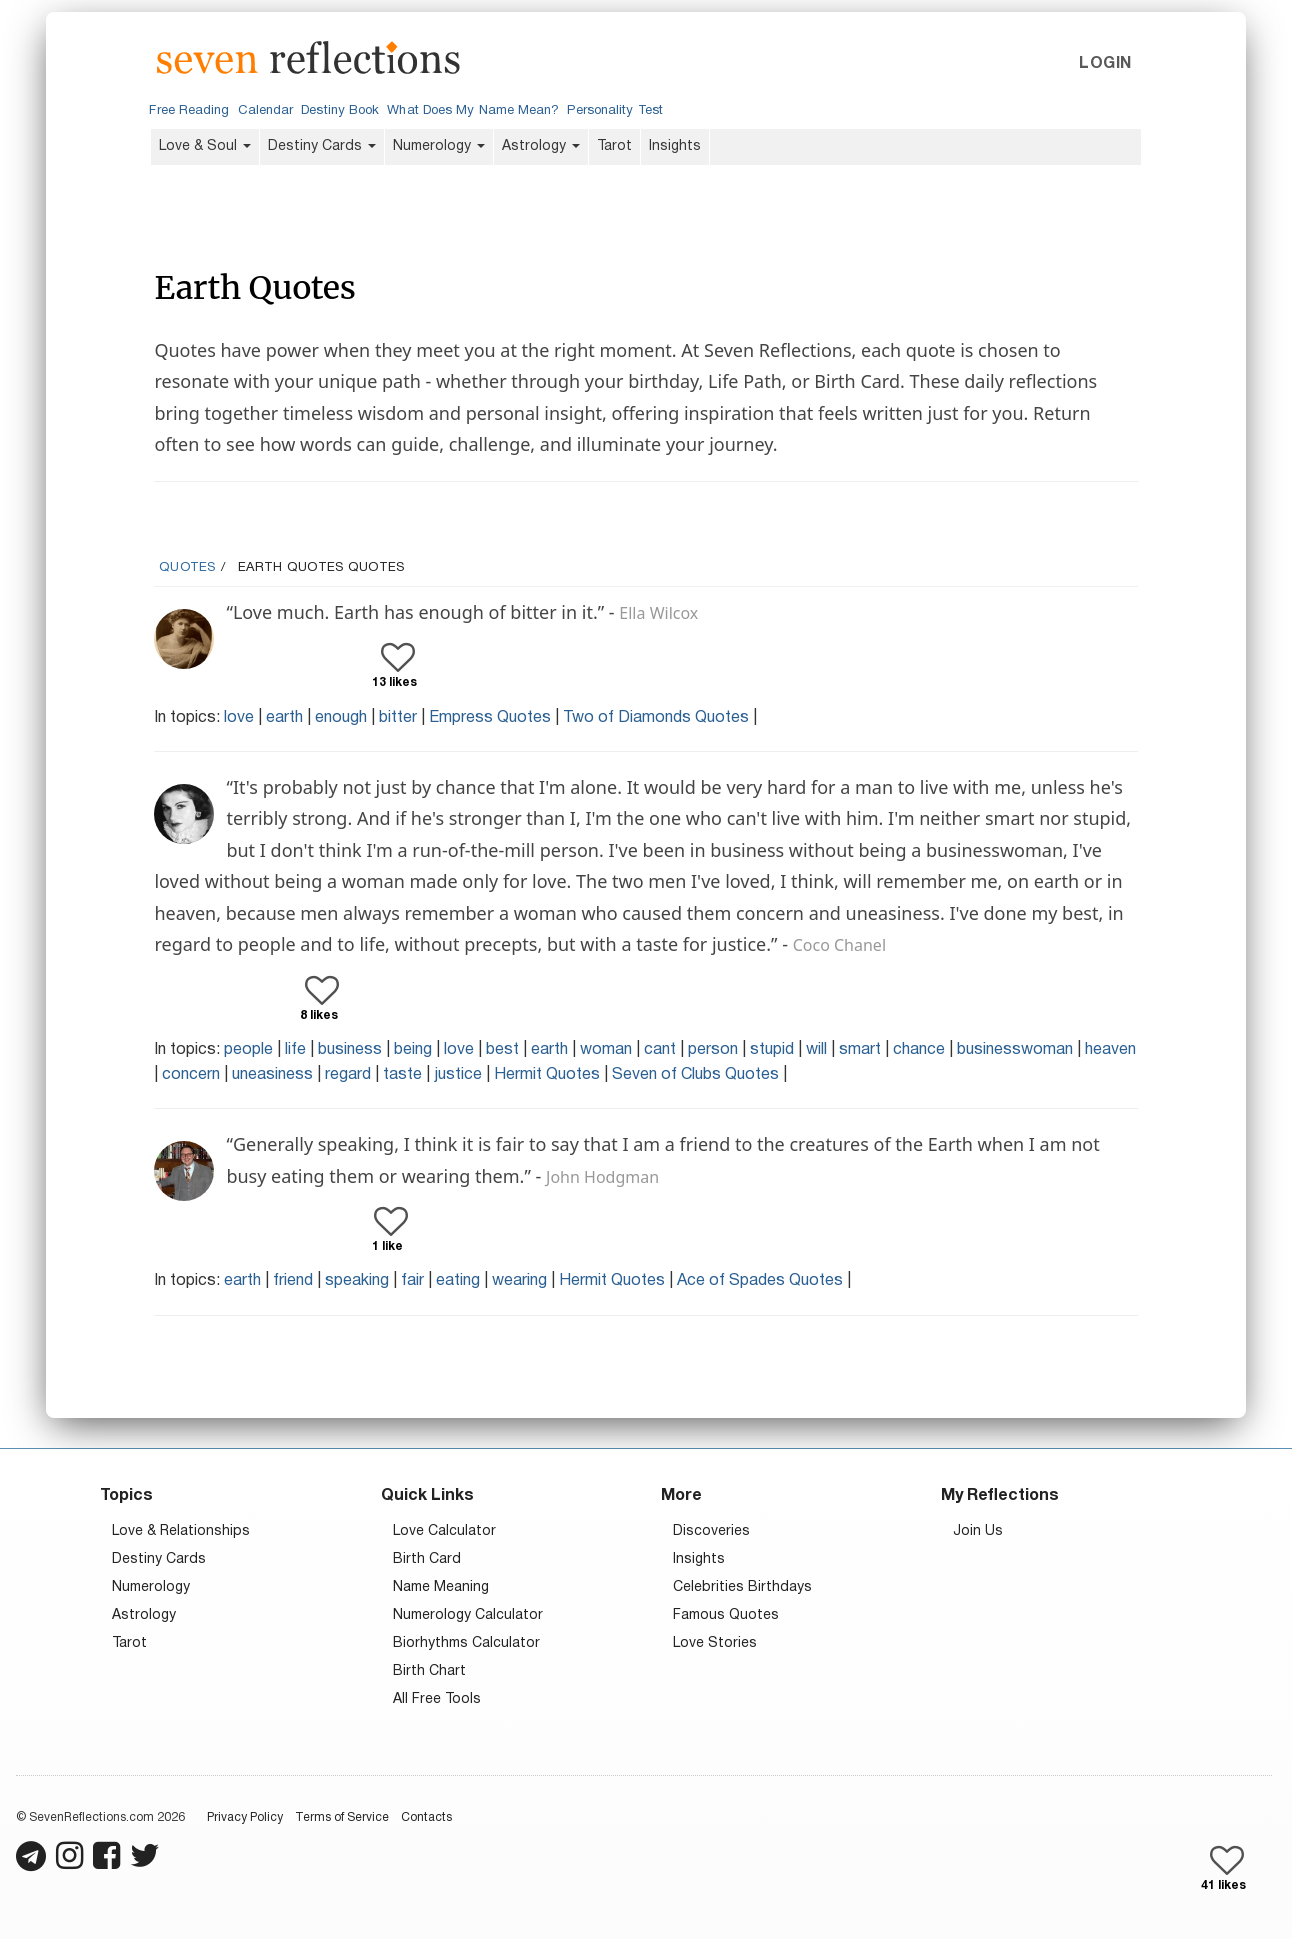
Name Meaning (441, 1587)
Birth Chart (429, 1671)
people (248, 1050)
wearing (519, 1281)
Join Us (978, 1531)
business (350, 1050)
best (502, 1050)
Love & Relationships (181, 1531)
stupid (772, 1050)
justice (458, 1075)
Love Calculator (444, 1531)
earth (284, 718)
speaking (357, 1281)
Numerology (439, 146)
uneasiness (272, 1075)
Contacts (426, 1817)
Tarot (614, 146)
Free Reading (189, 111)
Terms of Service (342, 1817)
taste (402, 1075)
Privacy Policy (245, 1817)
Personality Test (614, 111)
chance (919, 1050)
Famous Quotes (726, 1615)
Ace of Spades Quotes (760, 1281)
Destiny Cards (322, 146)
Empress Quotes (490, 718)
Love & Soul (205, 146)
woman (606, 1050)
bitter (398, 718)
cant (660, 1050)
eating (458, 1281)
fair (412, 1281)
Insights (675, 146)
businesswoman (1015, 1050)
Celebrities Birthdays (742, 1587)
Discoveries (711, 1531)
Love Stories (715, 1643)
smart (860, 1050)
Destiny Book (340, 111)
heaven (1110, 1050)
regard (348, 1075)
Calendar (266, 111)
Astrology (541, 146)
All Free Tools (437, 1699)
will (816, 1050)
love (239, 718)
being (413, 1050)
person (713, 1050)
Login (1105, 64)
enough (341, 718)
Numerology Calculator (468, 1615)
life (295, 1050)
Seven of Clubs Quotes (695, 1075)
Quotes (187, 568)
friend (293, 1281)
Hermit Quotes (547, 1075)
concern (191, 1075)
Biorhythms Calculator (466, 1643)
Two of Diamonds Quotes (656, 718)
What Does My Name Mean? (473, 111)
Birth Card (427, 1559)
